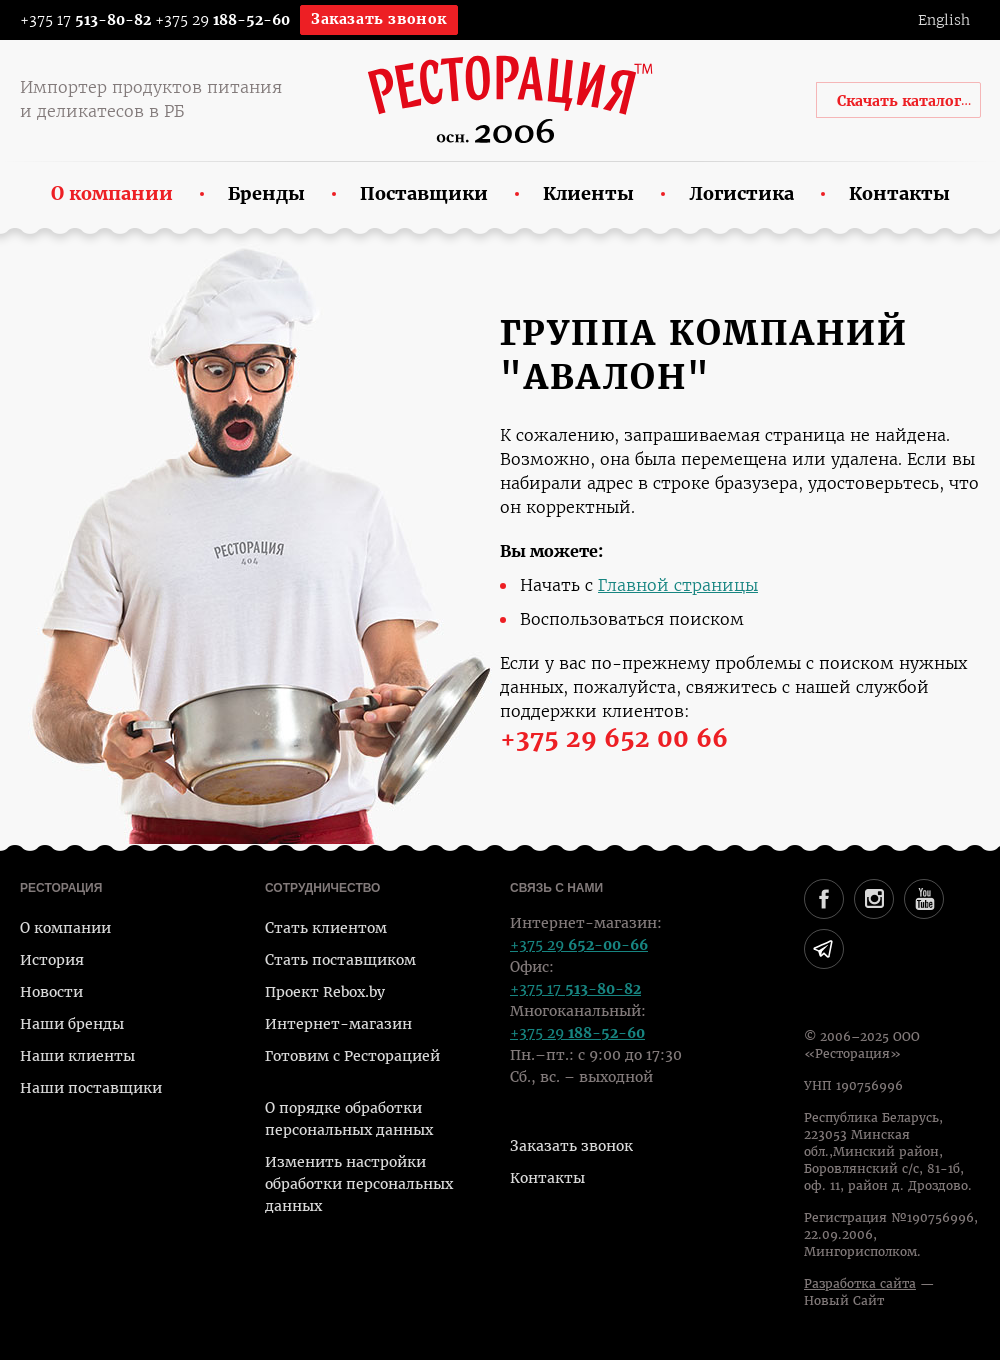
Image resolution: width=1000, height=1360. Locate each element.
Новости (51, 992)
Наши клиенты (77, 1056)
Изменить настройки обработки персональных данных (359, 1184)
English (944, 20)
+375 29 (222, 20)
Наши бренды (72, 1024)
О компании (65, 928)
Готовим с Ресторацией (352, 1056)
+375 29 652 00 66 (614, 739)
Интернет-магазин (338, 1024)
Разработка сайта (860, 1284)
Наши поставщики (91, 1088)
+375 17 (72, 20)
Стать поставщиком (340, 960)
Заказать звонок (379, 19)
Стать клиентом (326, 928)
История (52, 960)
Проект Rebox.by (325, 992)
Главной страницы (678, 585)
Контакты (547, 1178)
